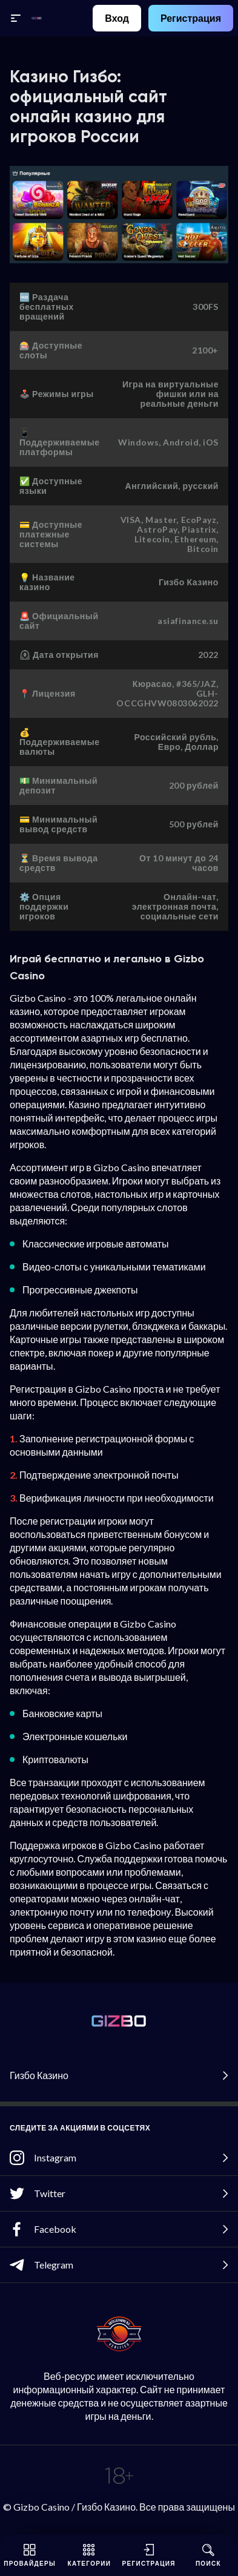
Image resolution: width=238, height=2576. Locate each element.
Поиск (208, 2555)
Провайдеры (30, 2555)
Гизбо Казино (119, 2075)
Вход (117, 18)
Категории (89, 2555)
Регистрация (190, 18)
